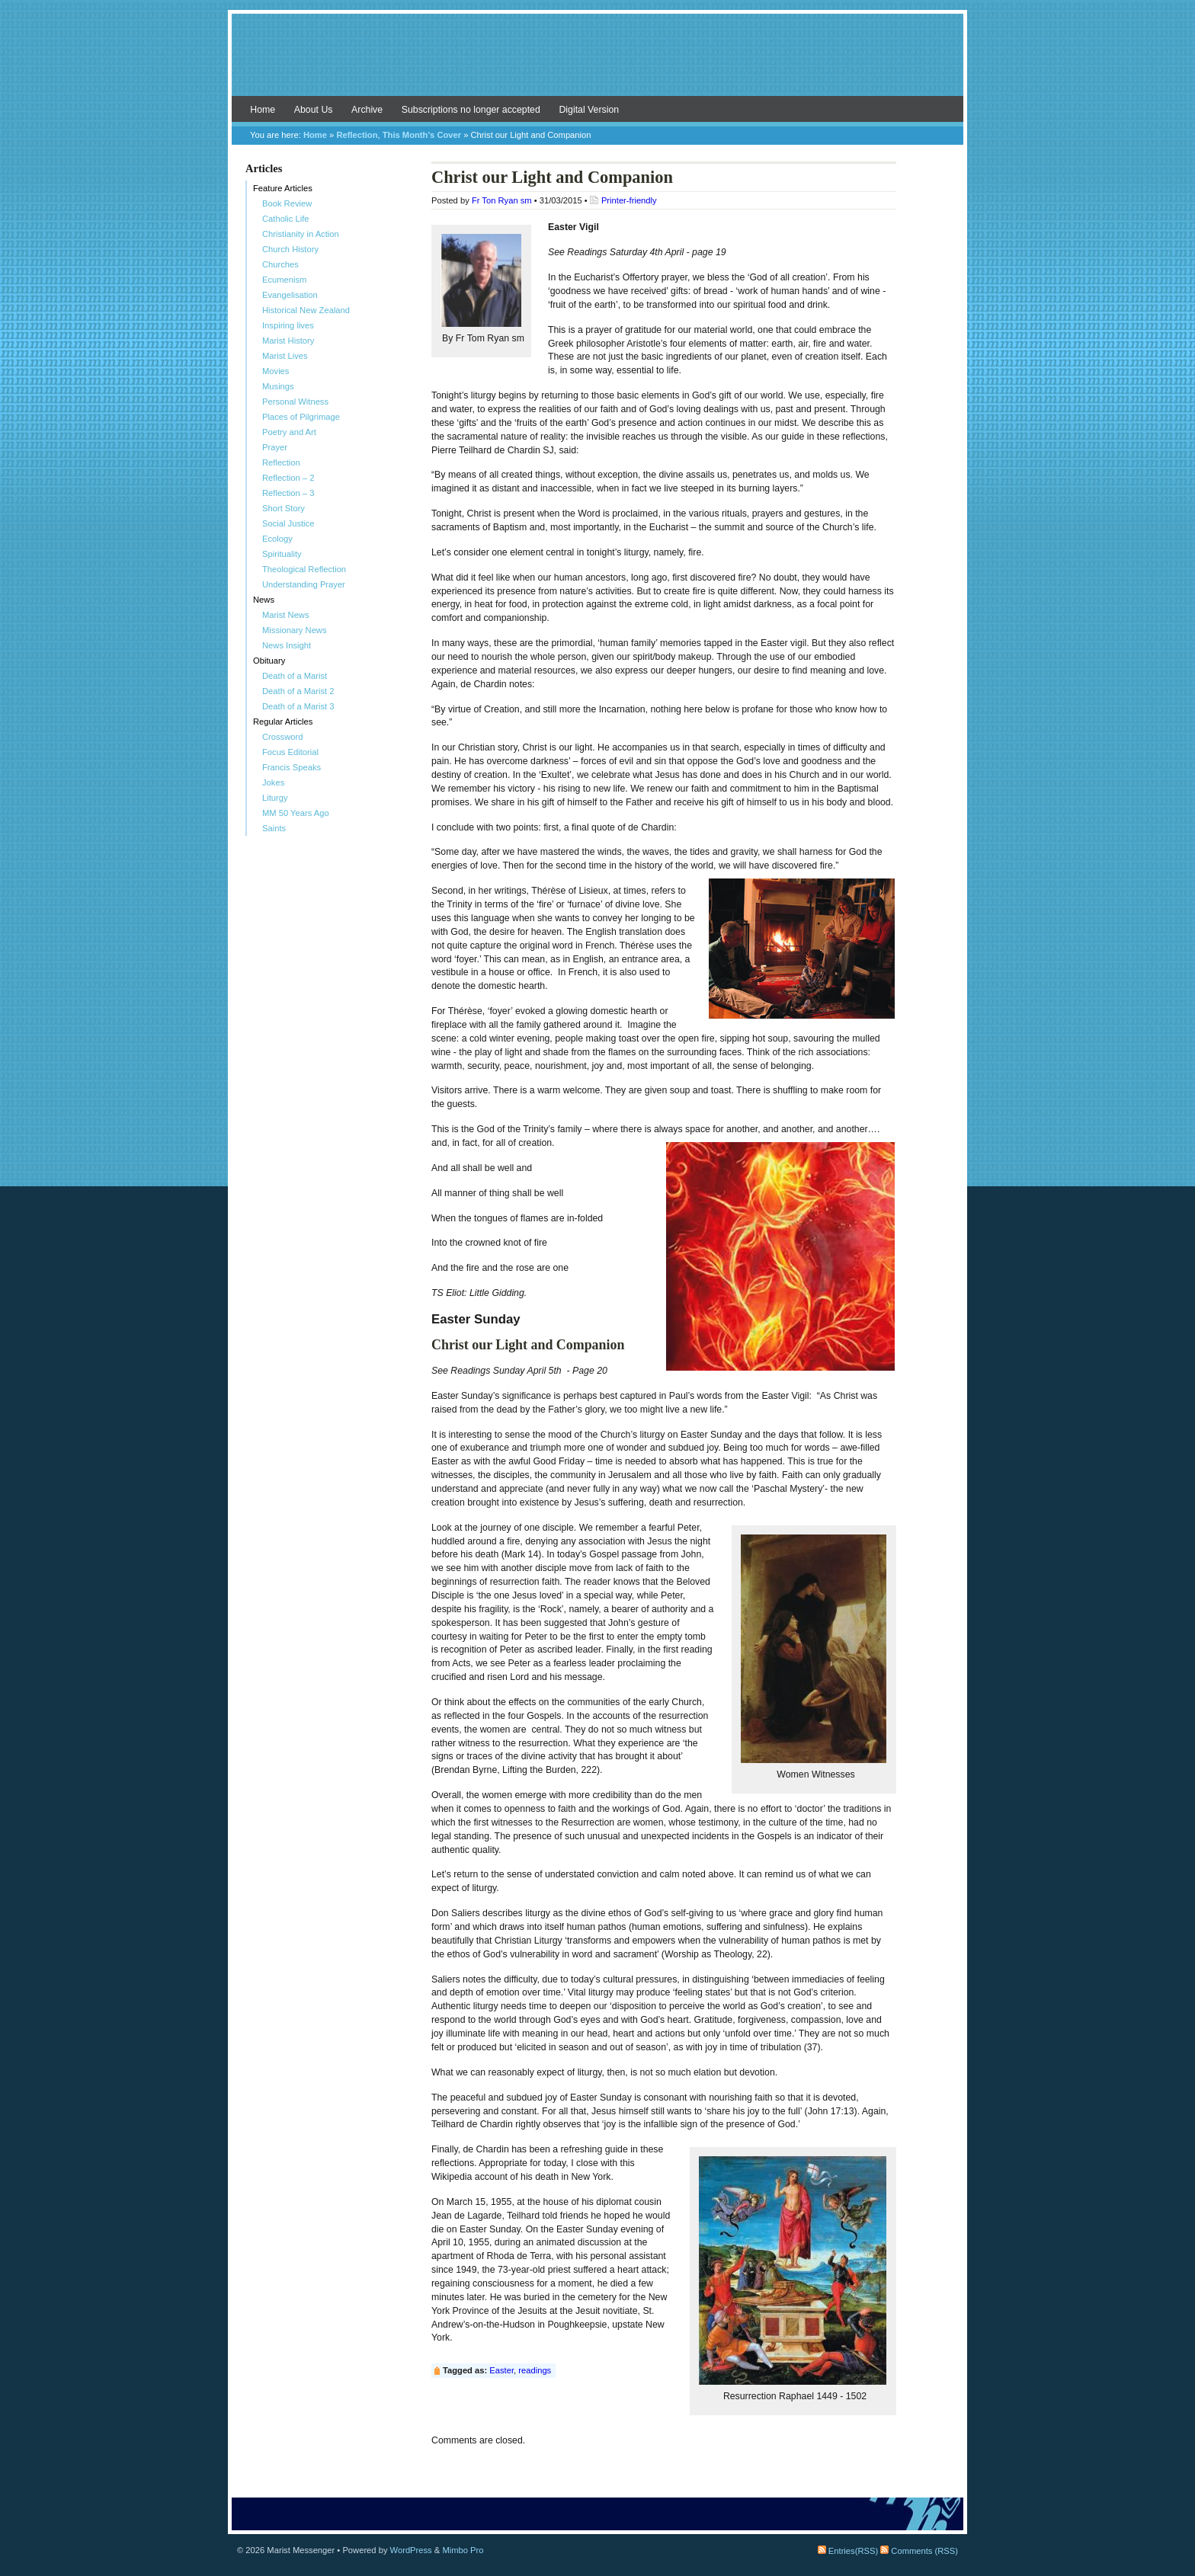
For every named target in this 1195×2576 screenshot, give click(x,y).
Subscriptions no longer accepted (471, 109)
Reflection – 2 (288, 477)
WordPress (411, 2550)
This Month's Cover (422, 134)
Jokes (273, 782)
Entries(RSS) (848, 2550)
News (263, 599)
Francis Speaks (291, 767)
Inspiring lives (288, 325)
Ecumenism (284, 279)
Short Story (283, 508)
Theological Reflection (304, 569)
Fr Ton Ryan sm (502, 200)
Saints (274, 828)
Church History (290, 249)
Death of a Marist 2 (298, 691)
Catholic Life (285, 218)
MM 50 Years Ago (295, 813)
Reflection (356, 134)
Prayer (274, 447)
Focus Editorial (290, 752)
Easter (501, 2370)
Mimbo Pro (462, 2550)
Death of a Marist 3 (298, 706)
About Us (313, 109)
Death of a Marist (294, 675)
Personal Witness (295, 401)
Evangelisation (290, 294)
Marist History (288, 340)
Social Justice (288, 523)
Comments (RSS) (919, 2550)
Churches (280, 264)
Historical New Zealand (306, 310)
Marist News (285, 614)
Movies (275, 371)
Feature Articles (282, 188)
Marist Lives (285, 355)
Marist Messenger (597, 62)
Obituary (269, 660)
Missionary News (294, 630)
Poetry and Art (289, 432)
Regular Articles (282, 721)
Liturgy (275, 797)
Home (262, 109)
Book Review (287, 203)
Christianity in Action (300, 233)
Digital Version (589, 109)
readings (534, 2370)
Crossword (282, 736)
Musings (278, 386)
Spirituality (282, 553)
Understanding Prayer (303, 584)
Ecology (277, 538)
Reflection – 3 (288, 493)
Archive (367, 109)
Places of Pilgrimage (301, 416)
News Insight (286, 645)
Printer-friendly (629, 200)
